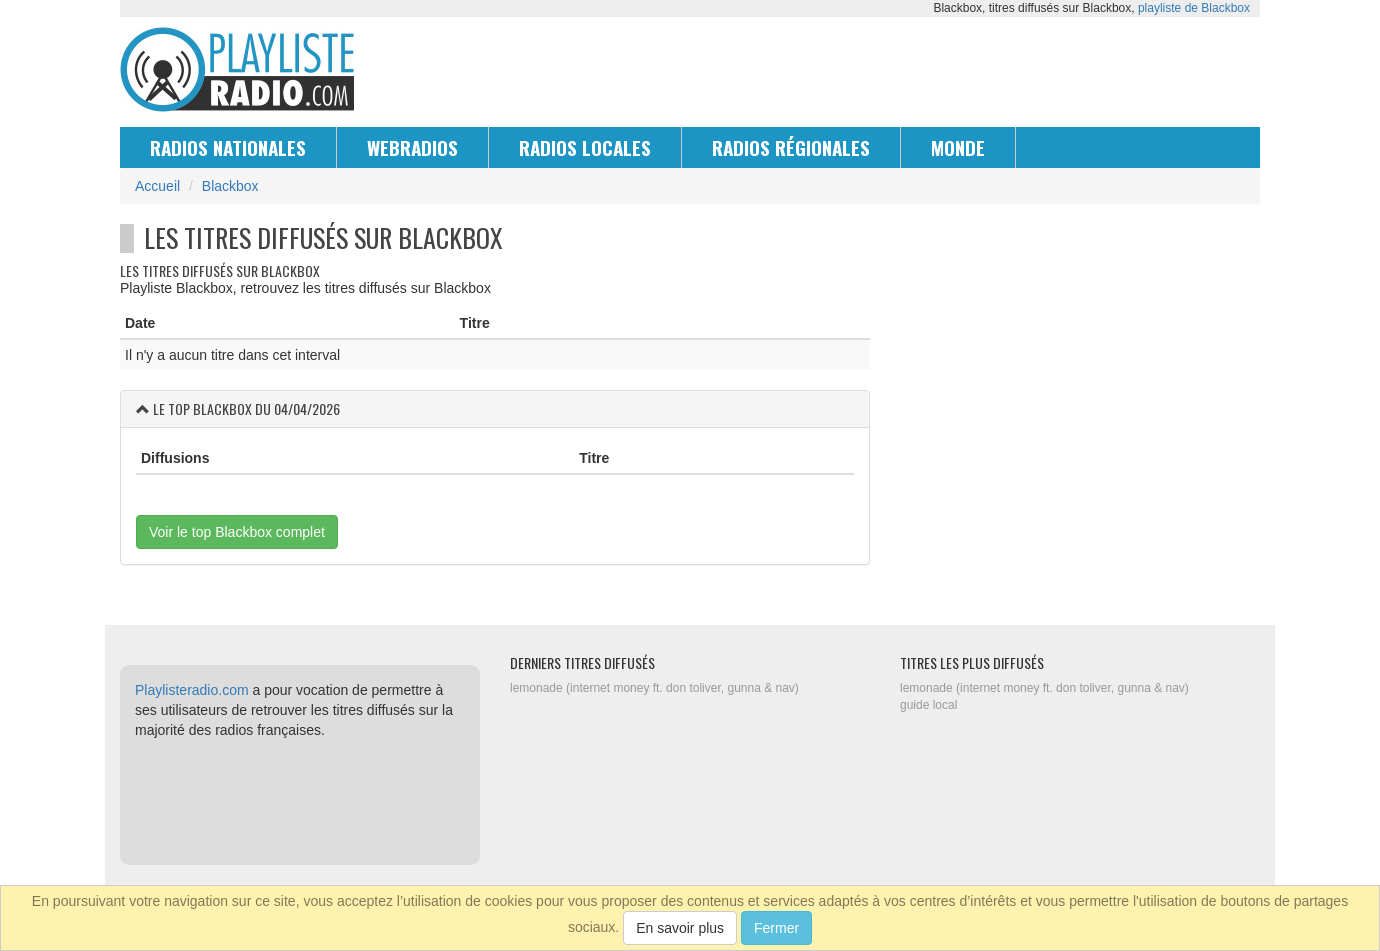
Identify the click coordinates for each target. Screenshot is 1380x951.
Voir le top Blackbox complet (237, 532)
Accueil (157, 186)
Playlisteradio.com (192, 690)
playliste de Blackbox (1194, 8)
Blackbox (230, 186)
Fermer (776, 928)
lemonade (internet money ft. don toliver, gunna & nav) (654, 688)
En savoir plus (680, 928)
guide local (928, 705)
